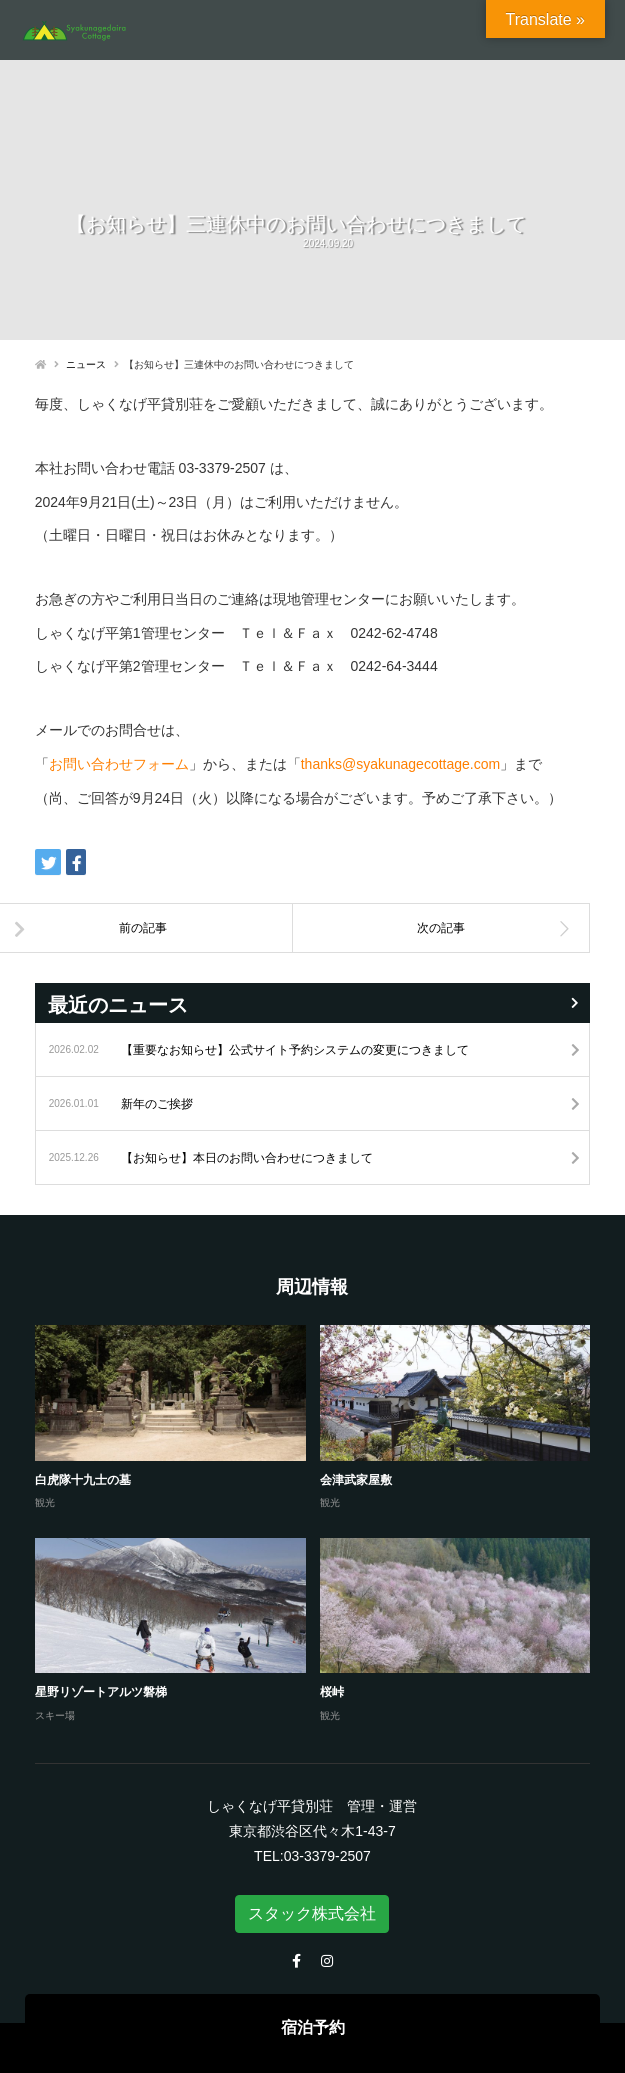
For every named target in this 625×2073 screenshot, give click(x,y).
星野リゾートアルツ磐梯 (101, 1692)
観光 (45, 1502)
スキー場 (55, 1715)
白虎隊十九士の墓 (83, 1480)
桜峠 (332, 1692)
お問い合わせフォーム (119, 764)
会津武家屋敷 (356, 1480)
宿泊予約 (313, 2027)
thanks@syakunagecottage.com (400, 764)
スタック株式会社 (312, 1913)
